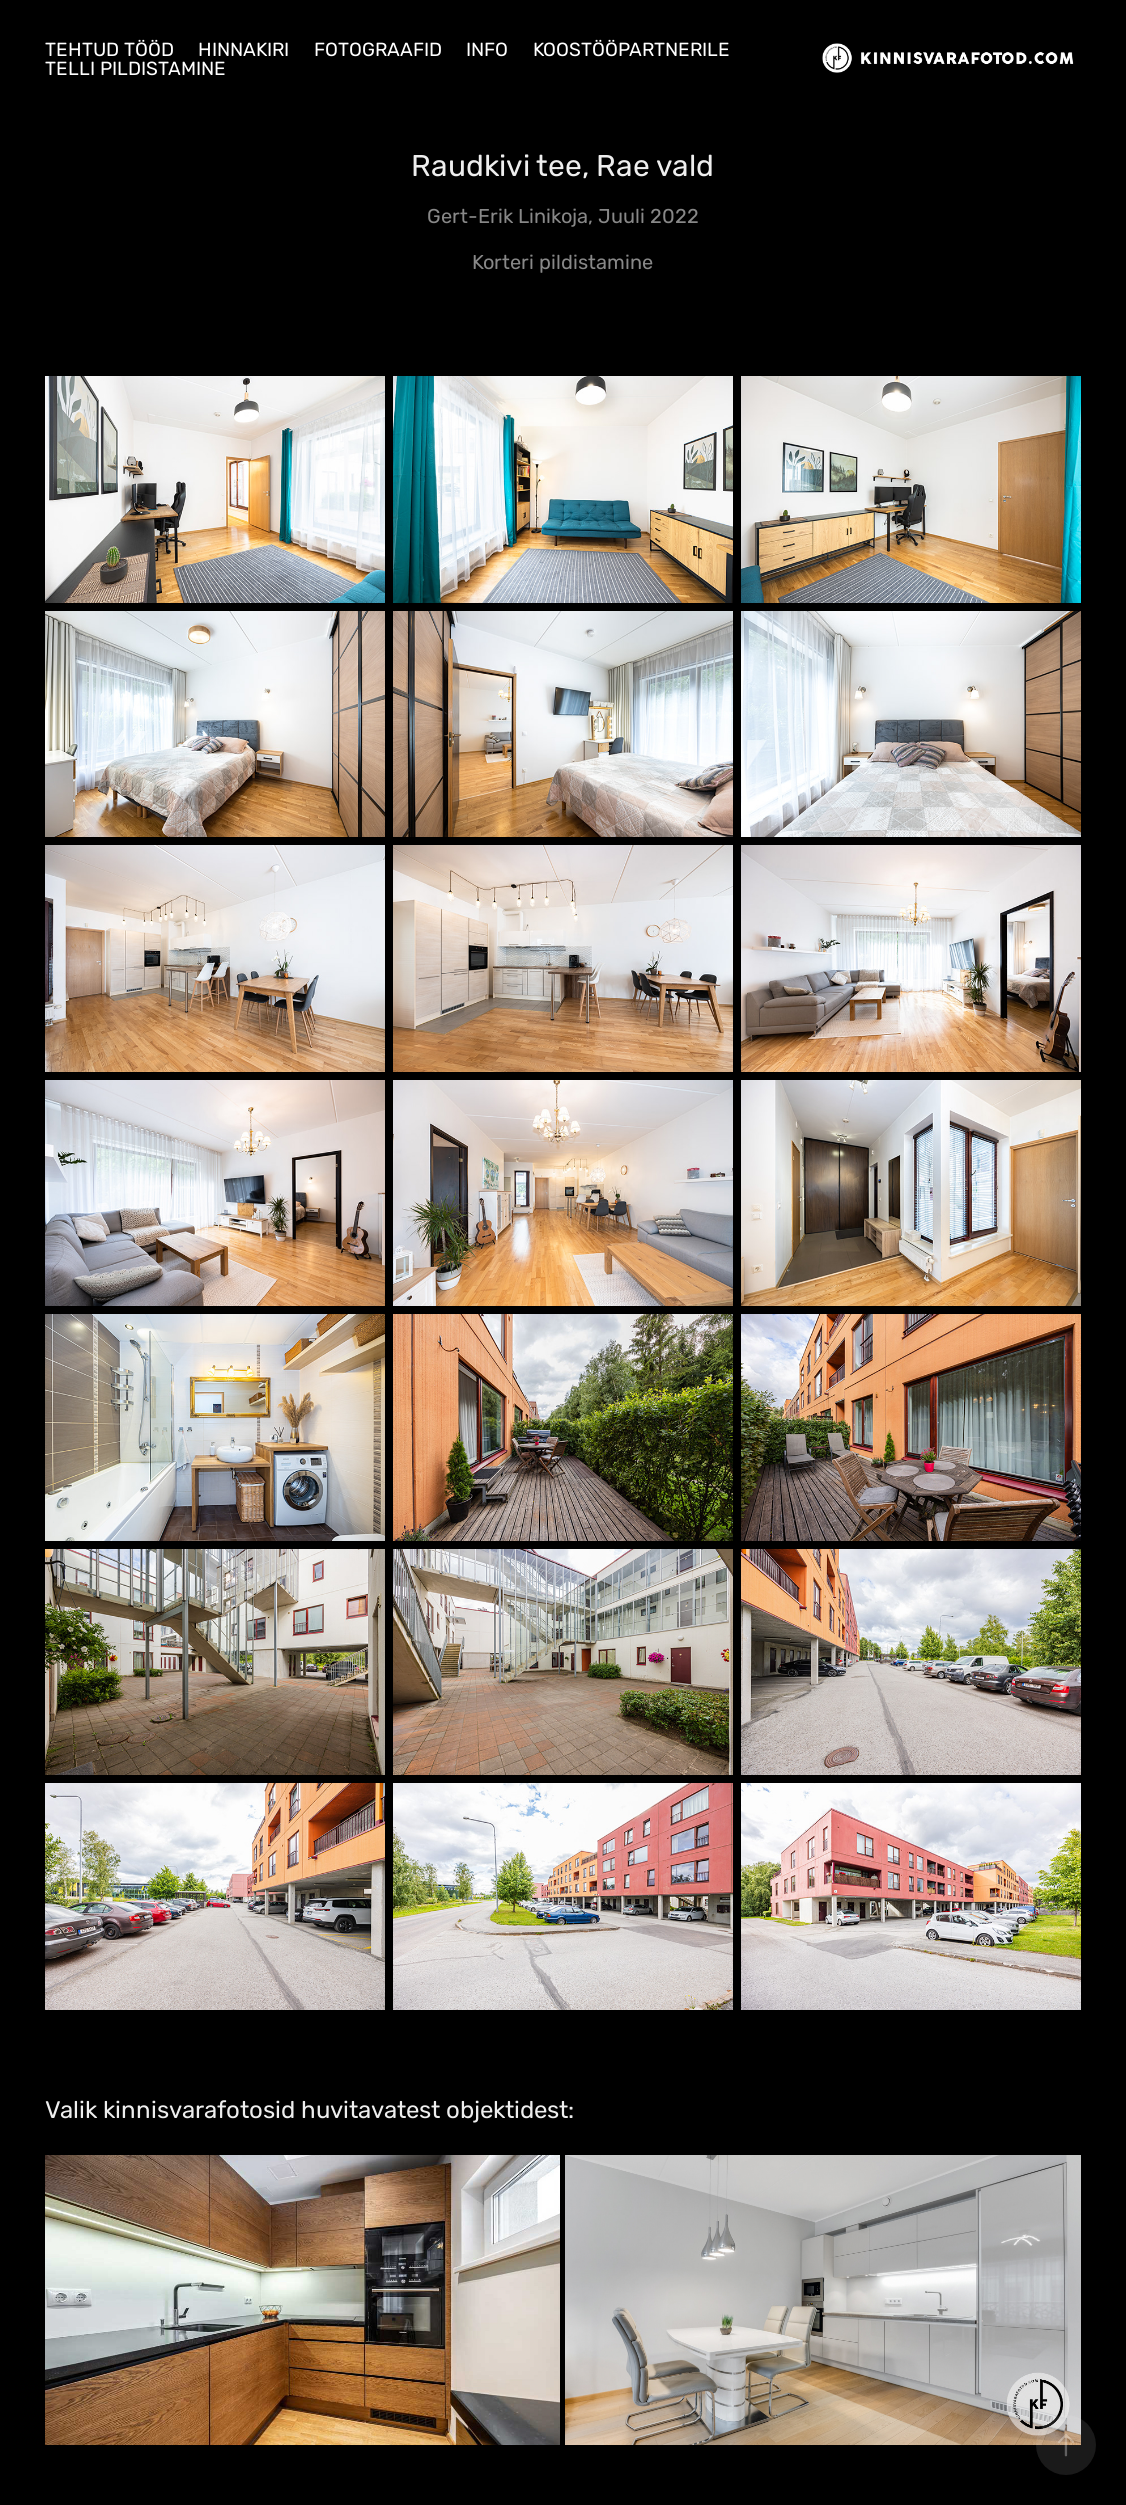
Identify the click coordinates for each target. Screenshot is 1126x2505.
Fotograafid (378, 50)
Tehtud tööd (109, 50)
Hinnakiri (243, 50)
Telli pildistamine (135, 69)
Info (487, 50)
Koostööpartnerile (631, 50)
